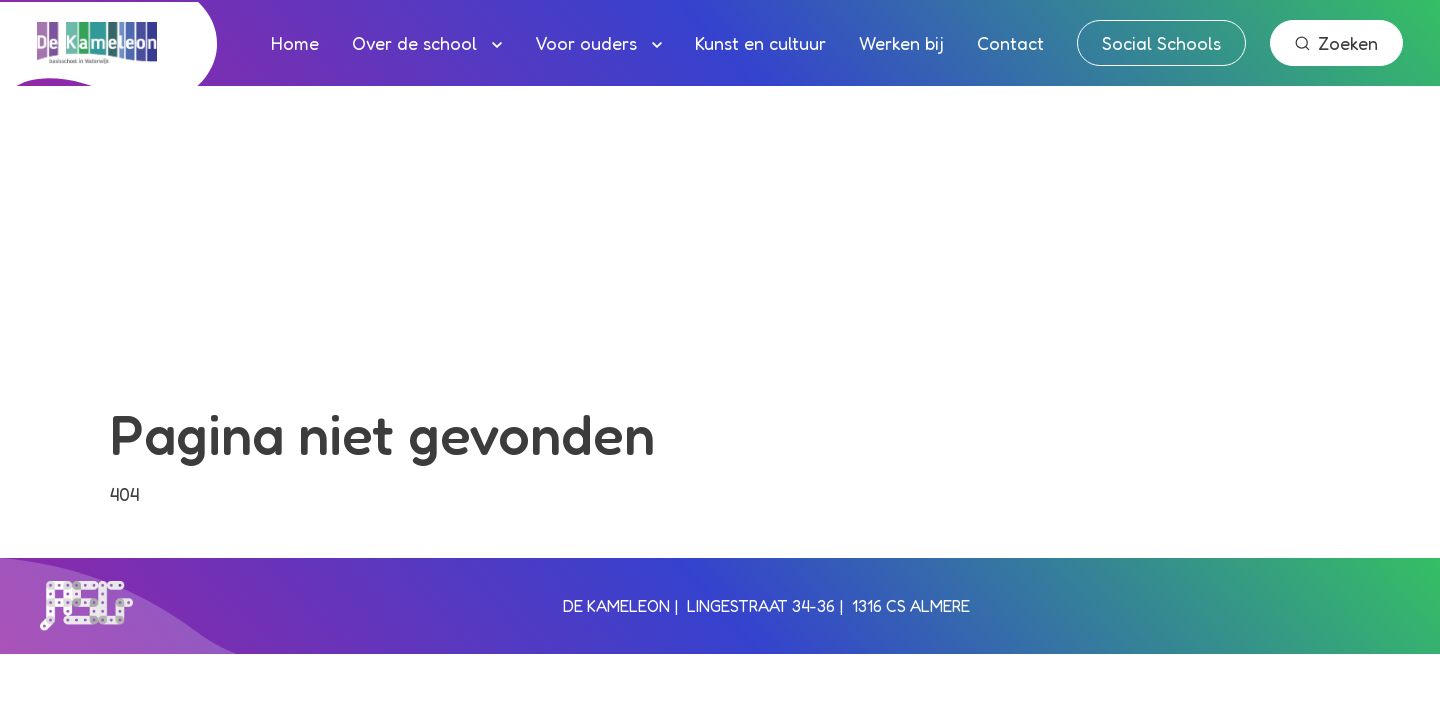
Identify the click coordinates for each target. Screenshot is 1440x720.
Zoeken (1336, 43)
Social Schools (1161, 43)
